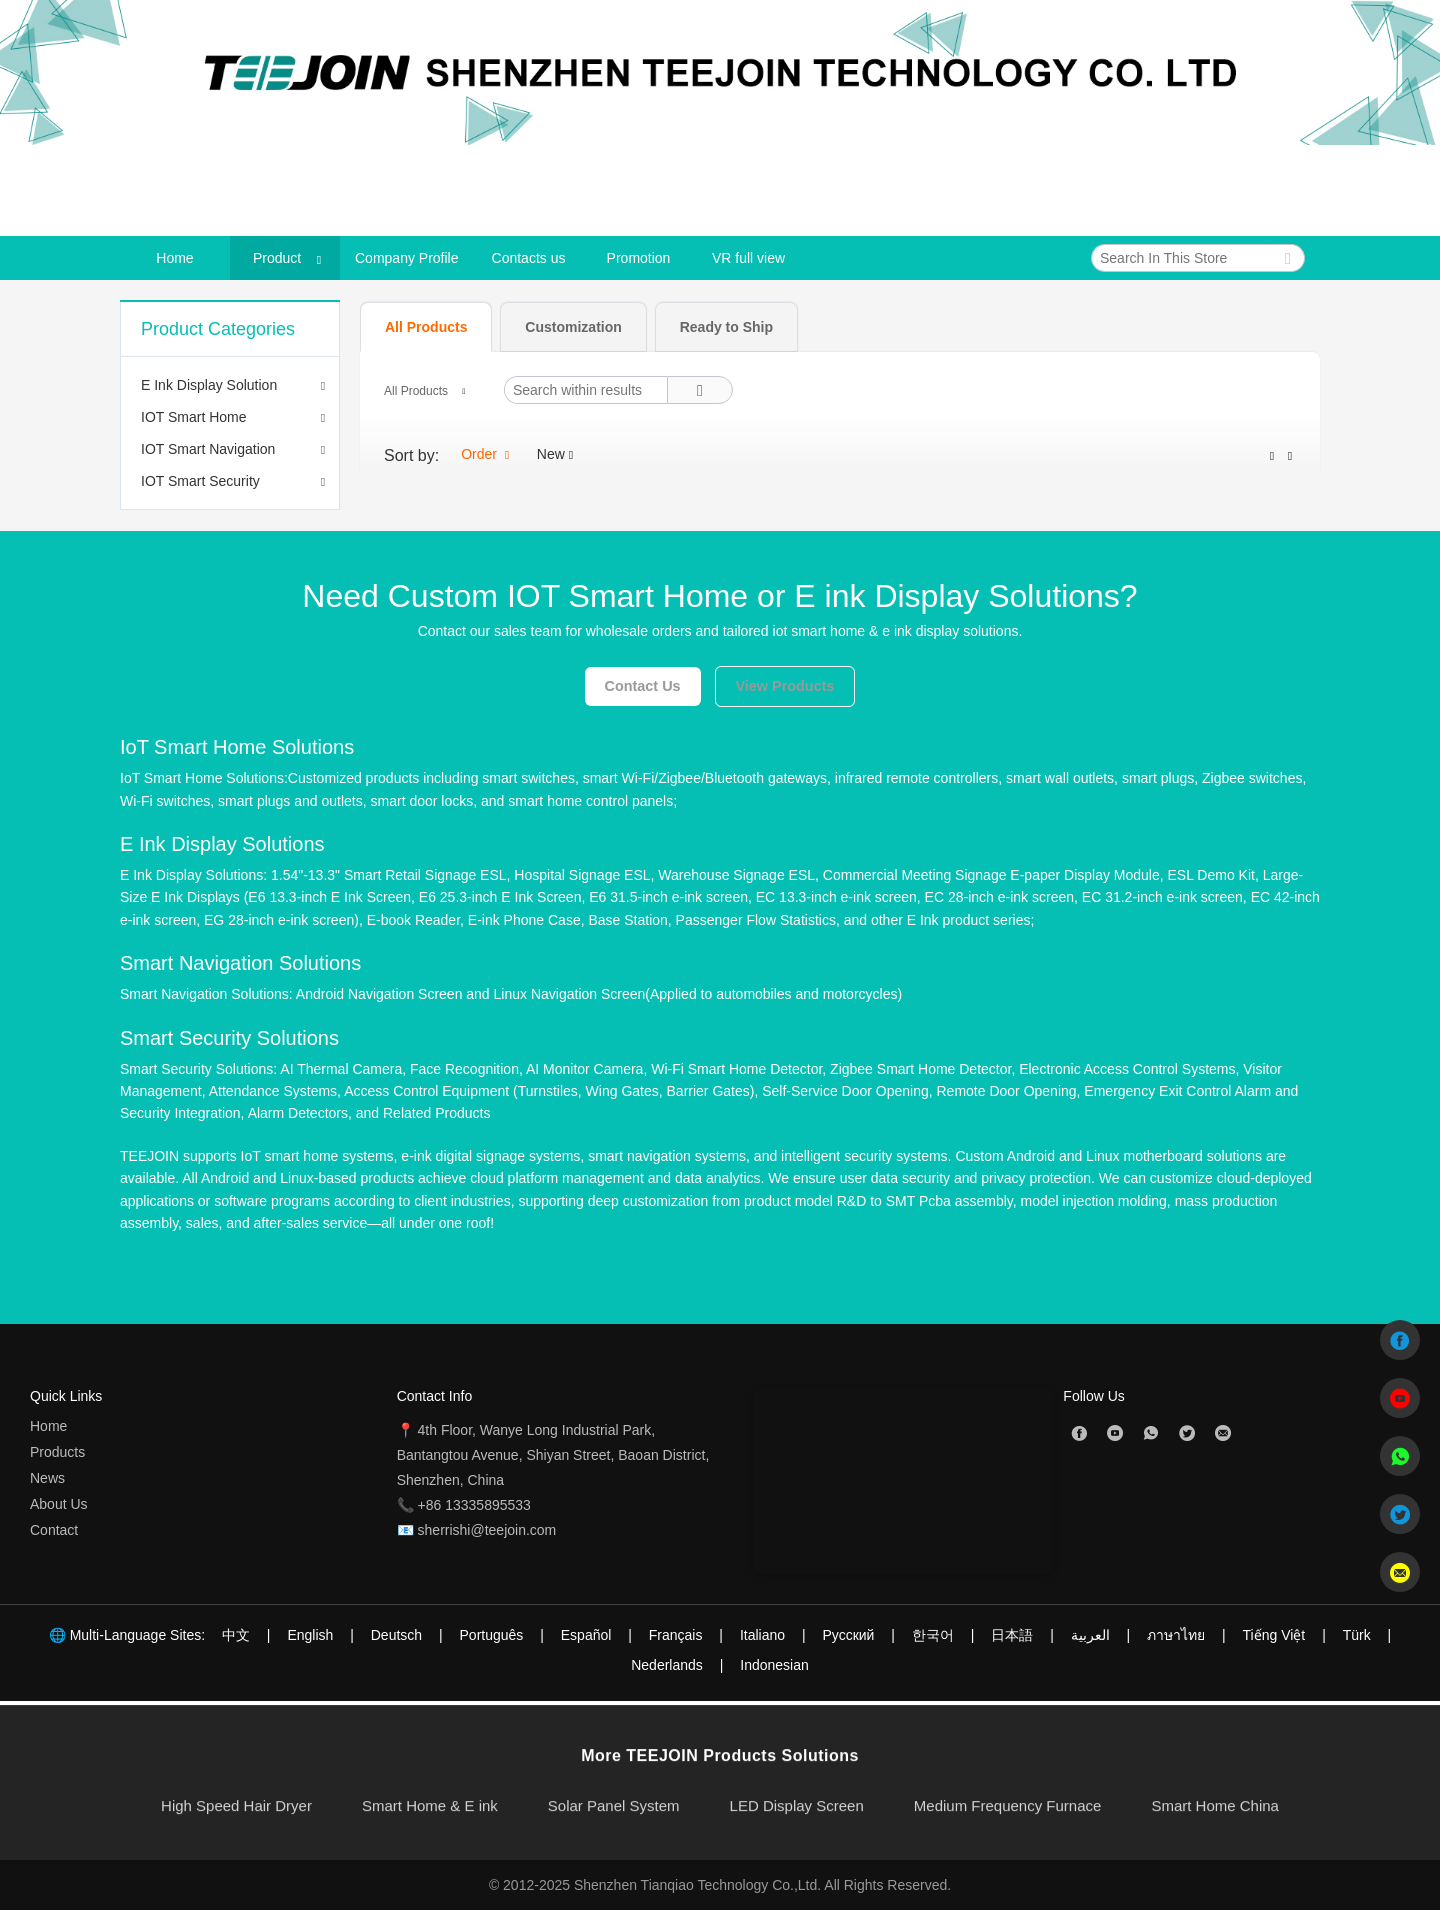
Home (48, 1426)
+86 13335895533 (474, 1505)
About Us (59, 1504)
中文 (236, 1635)
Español (586, 1635)
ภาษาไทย (1176, 1635)
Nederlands (667, 1665)
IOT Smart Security (200, 481)
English (310, 1635)
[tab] (426, 327)
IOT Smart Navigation (208, 449)
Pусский (848, 1635)
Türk (1357, 1635)
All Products (416, 391)
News (47, 1478)
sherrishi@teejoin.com (487, 1530)
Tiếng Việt (1274, 1635)
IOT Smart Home (194, 417)
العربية (1090, 1635)
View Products (785, 686)
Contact (54, 1530)
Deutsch (396, 1635)
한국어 (933, 1635)
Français (676, 1635)
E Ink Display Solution (209, 385)
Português (492, 1635)
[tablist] (840, 326)
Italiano (762, 1635)
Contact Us (643, 686)
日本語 (1012, 1635)
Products (57, 1452)
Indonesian (774, 1665)
